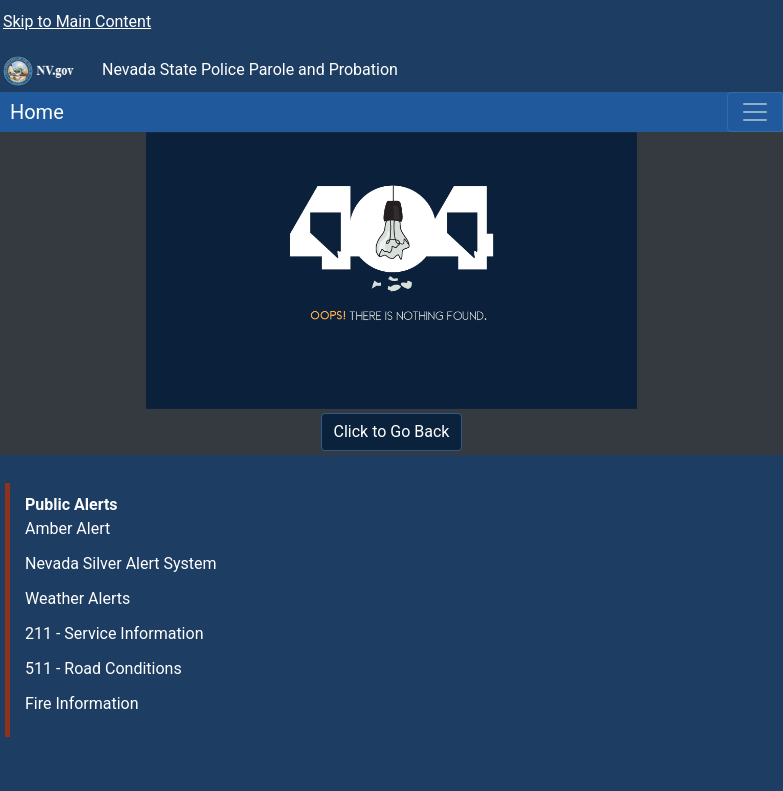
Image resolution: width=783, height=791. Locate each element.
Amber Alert (67, 528)
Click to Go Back (392, 431)
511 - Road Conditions (103, 668)
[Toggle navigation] (755, 112)
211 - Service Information (114, 633)
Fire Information (82, 703)
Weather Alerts (77, 598)
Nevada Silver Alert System (121, 563)
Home (32, 112)
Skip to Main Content (77, 21)
